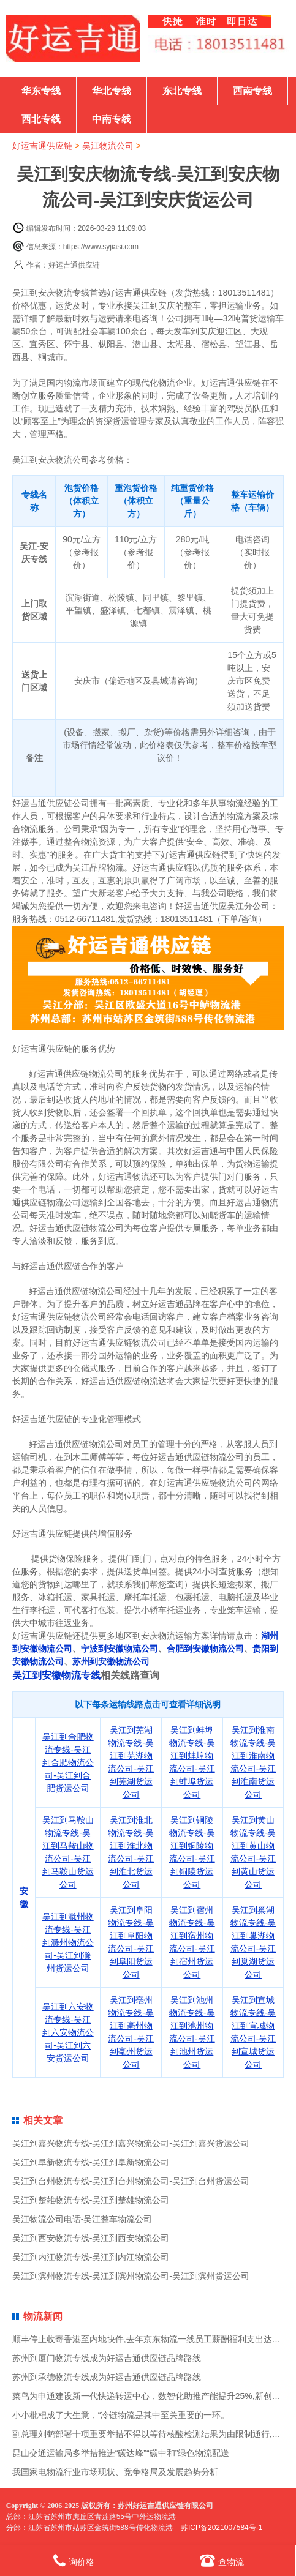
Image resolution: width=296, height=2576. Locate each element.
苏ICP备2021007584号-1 (221, 2527)
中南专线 (111, 119)
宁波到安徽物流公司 (119, 1648)
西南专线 (252, 91)
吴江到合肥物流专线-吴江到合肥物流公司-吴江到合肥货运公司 (68, 1762)
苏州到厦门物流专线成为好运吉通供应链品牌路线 (106, 2358)
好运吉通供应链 (42, 146)
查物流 (222, 2560)
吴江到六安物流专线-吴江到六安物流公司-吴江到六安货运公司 (68, 2032)
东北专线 (182, 91)
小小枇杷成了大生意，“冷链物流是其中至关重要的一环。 (121, 2415)
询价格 (73, 2560)
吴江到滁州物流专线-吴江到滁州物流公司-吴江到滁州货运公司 (68, 1942)
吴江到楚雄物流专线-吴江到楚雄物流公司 (91, 2200)
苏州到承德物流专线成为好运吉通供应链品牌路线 (106, 2377)
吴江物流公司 (108, 146)
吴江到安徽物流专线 (56, 1675)
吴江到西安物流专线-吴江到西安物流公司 (91, 2238)
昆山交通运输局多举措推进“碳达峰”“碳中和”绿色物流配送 (121, 2453)
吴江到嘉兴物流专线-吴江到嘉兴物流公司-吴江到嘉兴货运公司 (130, 2143)
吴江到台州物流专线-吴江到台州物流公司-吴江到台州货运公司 (130, 2181)
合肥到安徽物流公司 (205, 1648)
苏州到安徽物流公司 (111, 1661)
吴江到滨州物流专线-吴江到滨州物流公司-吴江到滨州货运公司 (130, 2276)
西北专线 (41, 119)
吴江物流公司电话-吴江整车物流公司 (82, 2219)
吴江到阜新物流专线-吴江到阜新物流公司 (91, 2162)
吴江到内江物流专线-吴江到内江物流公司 (91, 2257)
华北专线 (111, 91)
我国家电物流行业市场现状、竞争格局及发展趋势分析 (115, 2472)
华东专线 (41, 91)
